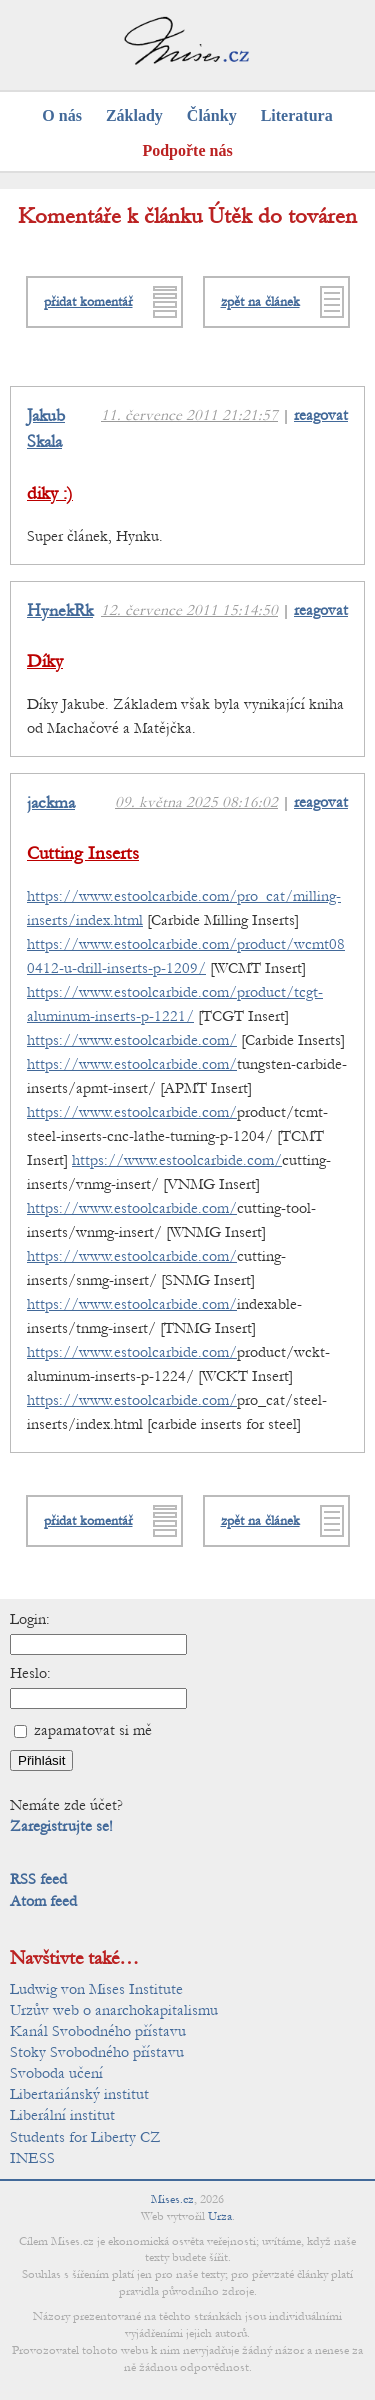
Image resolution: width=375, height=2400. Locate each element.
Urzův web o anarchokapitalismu (114, 2010)
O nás (62, 115)
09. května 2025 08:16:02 (196, 802)
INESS (32, 2158)
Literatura (297, 115)
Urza (220, 2216)
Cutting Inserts (83, 853)
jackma (51, 803)
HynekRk (60, 611)
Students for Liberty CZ (85, 2137)
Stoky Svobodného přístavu (97, 2052)
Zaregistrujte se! (61, 1826)
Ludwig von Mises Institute (96, 1989)
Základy (134, 115)
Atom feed (43, 1901)
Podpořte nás (187, 150)
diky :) (50, 493)
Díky (45, 661)
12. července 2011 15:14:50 (189, 610)
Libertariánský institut (79, 2094)
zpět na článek (260, 302)
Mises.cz (172, 2199)
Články (212, 115)
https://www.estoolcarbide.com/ (132, 1040)
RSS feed (38, 1879)
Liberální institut (62, 2115)
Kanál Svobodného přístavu (98, 2031)
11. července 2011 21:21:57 (189, 415)
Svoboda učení (56, 2073)
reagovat (321, 415)
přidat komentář (88, 302)
